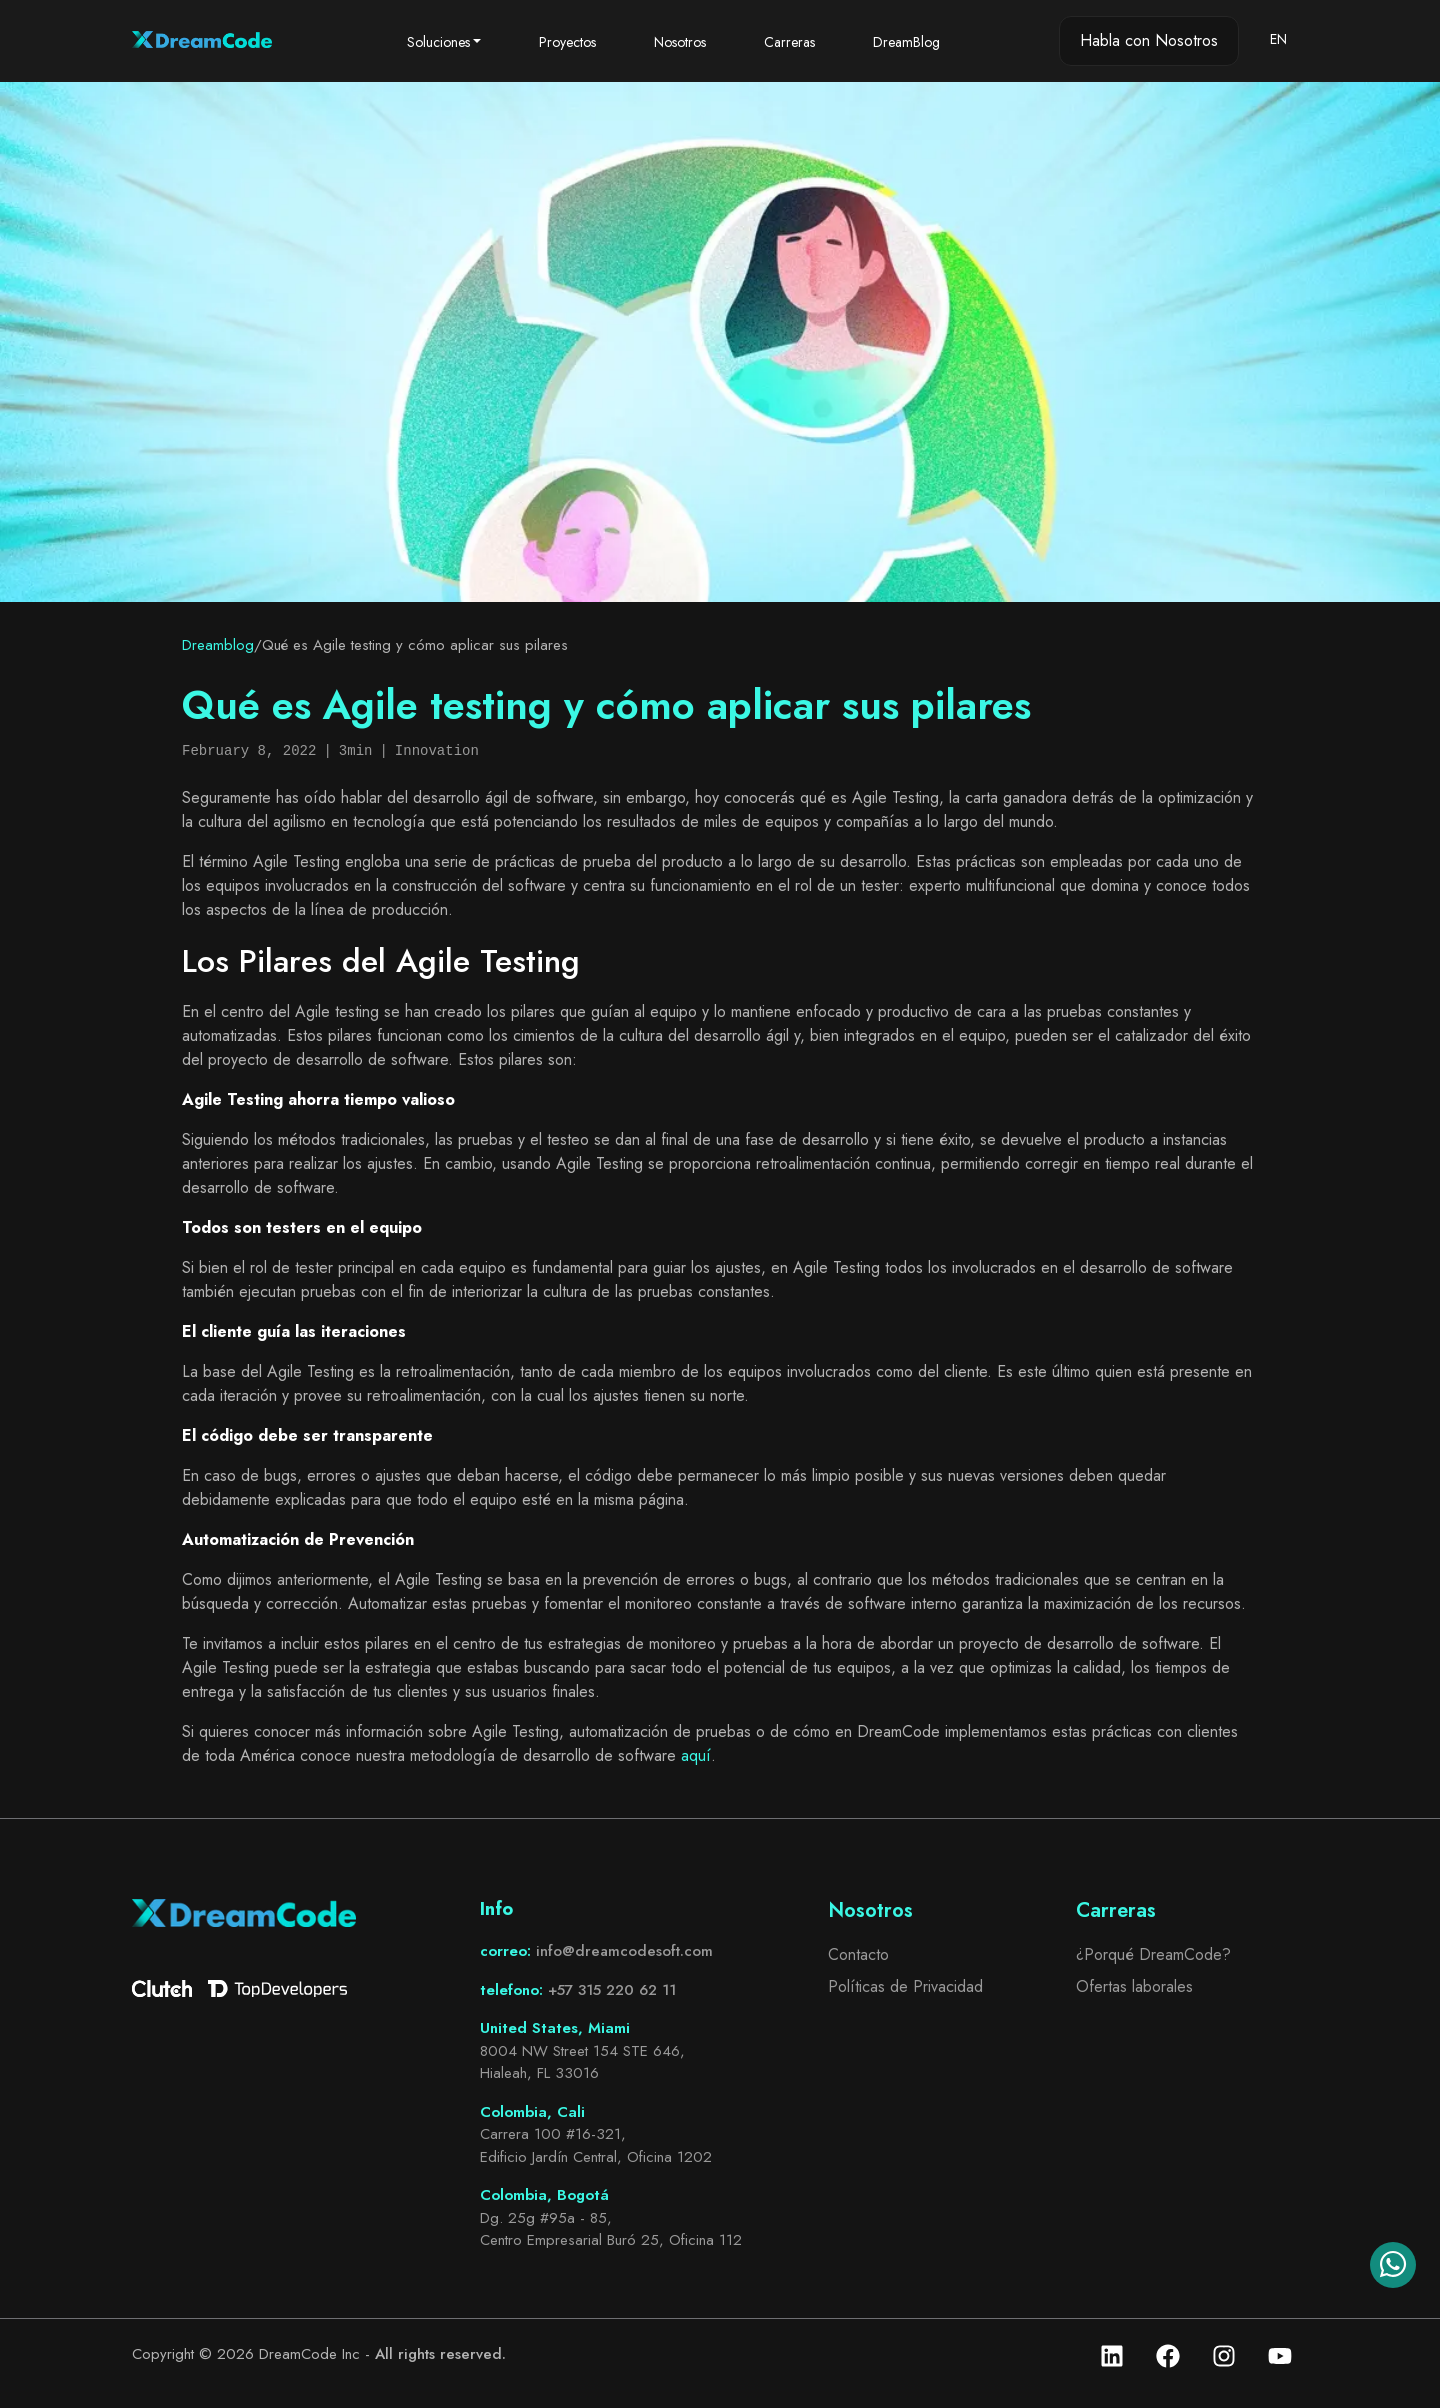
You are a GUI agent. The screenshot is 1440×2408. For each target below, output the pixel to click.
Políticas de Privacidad (905, 1986)
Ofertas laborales (1134, 1986)
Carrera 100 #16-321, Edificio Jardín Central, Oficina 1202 (596, 2145)
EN (1278, 39)
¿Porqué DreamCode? (1153, 1954)
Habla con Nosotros (1149, 40)
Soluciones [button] (438, 42)
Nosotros (680, 42)
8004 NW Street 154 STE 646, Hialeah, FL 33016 (582, 2062)
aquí (696, 1755)
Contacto (858, 1954)
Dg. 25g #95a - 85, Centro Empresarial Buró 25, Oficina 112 (611, 2229)
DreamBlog (906, 42)
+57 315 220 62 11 (612, 1990)
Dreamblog (218, 645)
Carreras (789, 42)
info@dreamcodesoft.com (624, 1951)
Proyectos (567, 42)
